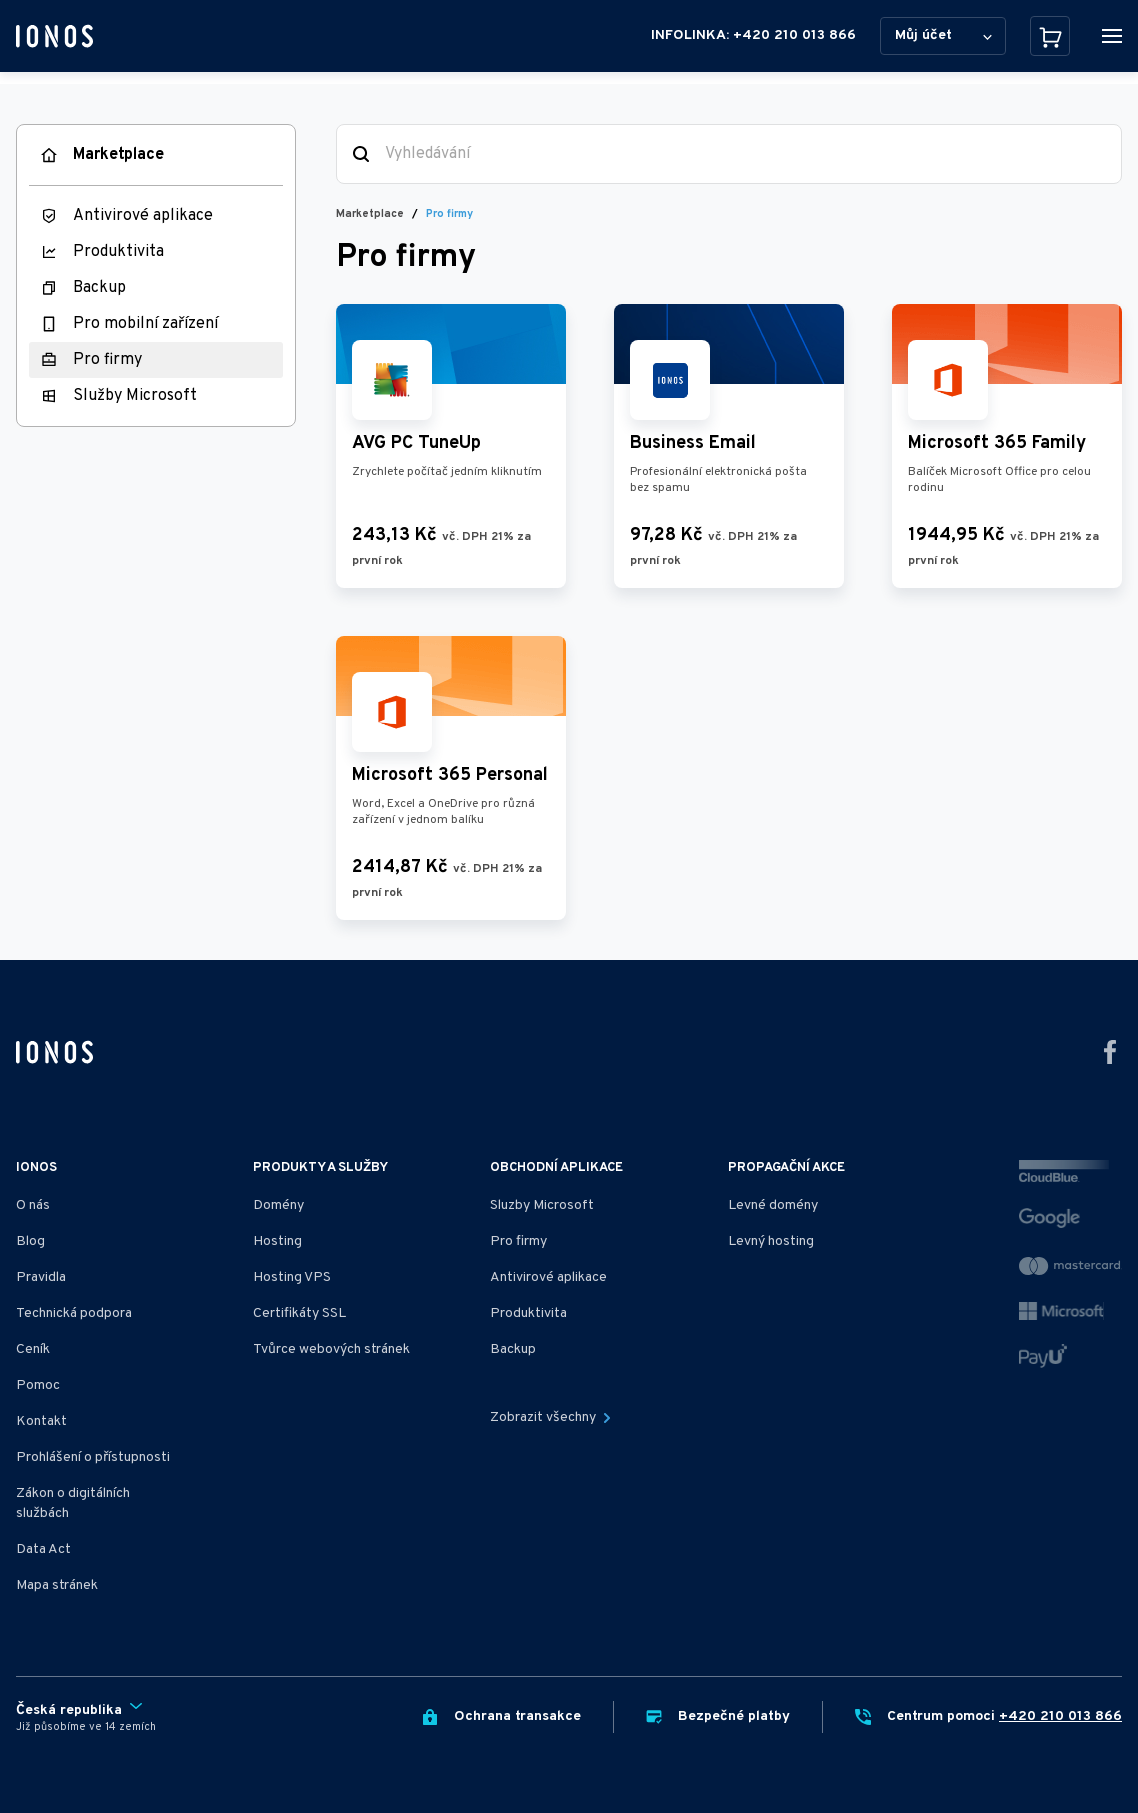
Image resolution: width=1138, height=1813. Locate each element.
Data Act (43, 1549)
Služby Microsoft (135, 396)
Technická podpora (74, 1313)
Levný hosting (771, 1241)
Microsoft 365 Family (997, 443)
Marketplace (118, 155)
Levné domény (773, 1205)
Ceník (33, 1349)
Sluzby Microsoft (542, 1205)
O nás (33, 1205)
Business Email (693, 443)
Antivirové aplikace (143, 216)
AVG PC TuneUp (416, 443)
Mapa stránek (57, 1585)
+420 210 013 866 (1060, 1716)
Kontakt (41, 1421)
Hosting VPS (292, 1277)
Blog (30, 1241)
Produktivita (118, 252)
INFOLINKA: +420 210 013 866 (753, 35)
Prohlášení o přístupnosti (93, 1457)
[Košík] (1050, 36)
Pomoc (38, 1385)
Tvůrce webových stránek (331, 1349)
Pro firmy (107, 360)
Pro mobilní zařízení (145, 324)
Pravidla (41, 1277)
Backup (99, 288)
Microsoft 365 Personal (450, 775)
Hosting (277, 1241)
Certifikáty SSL (299, 1313)
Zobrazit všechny (550, 1417)
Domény (278, 1205)
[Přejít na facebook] (1110, 1052)
